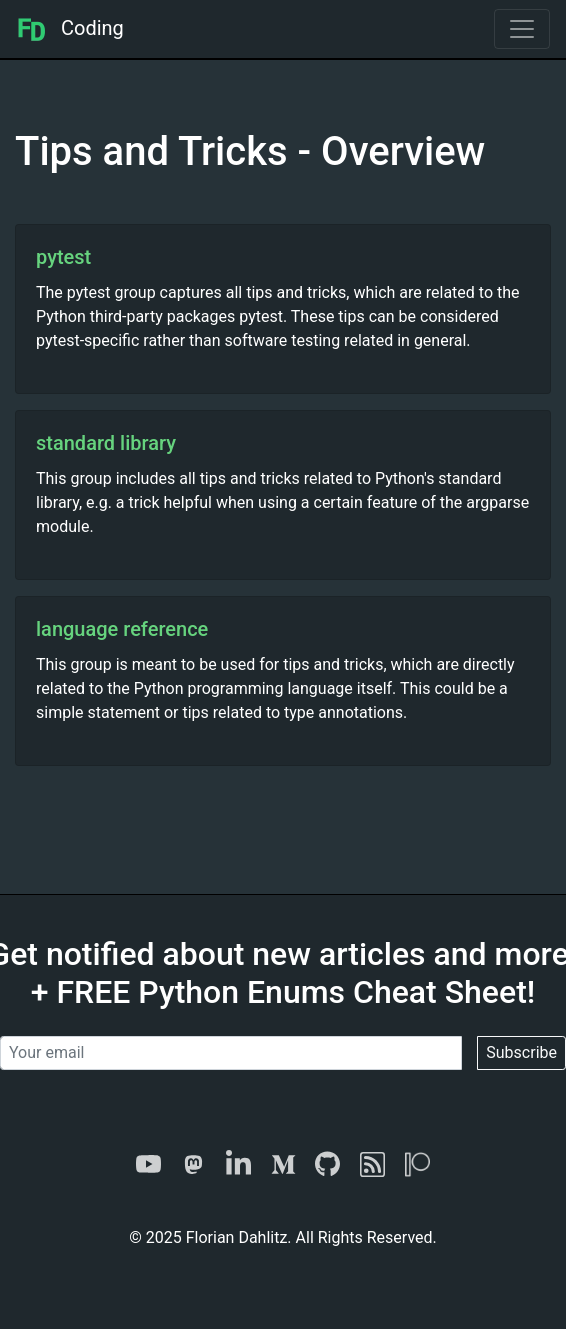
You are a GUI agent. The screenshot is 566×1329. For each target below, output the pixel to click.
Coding (70, 28)
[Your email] (231, 1053)
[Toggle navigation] (522, 29)
